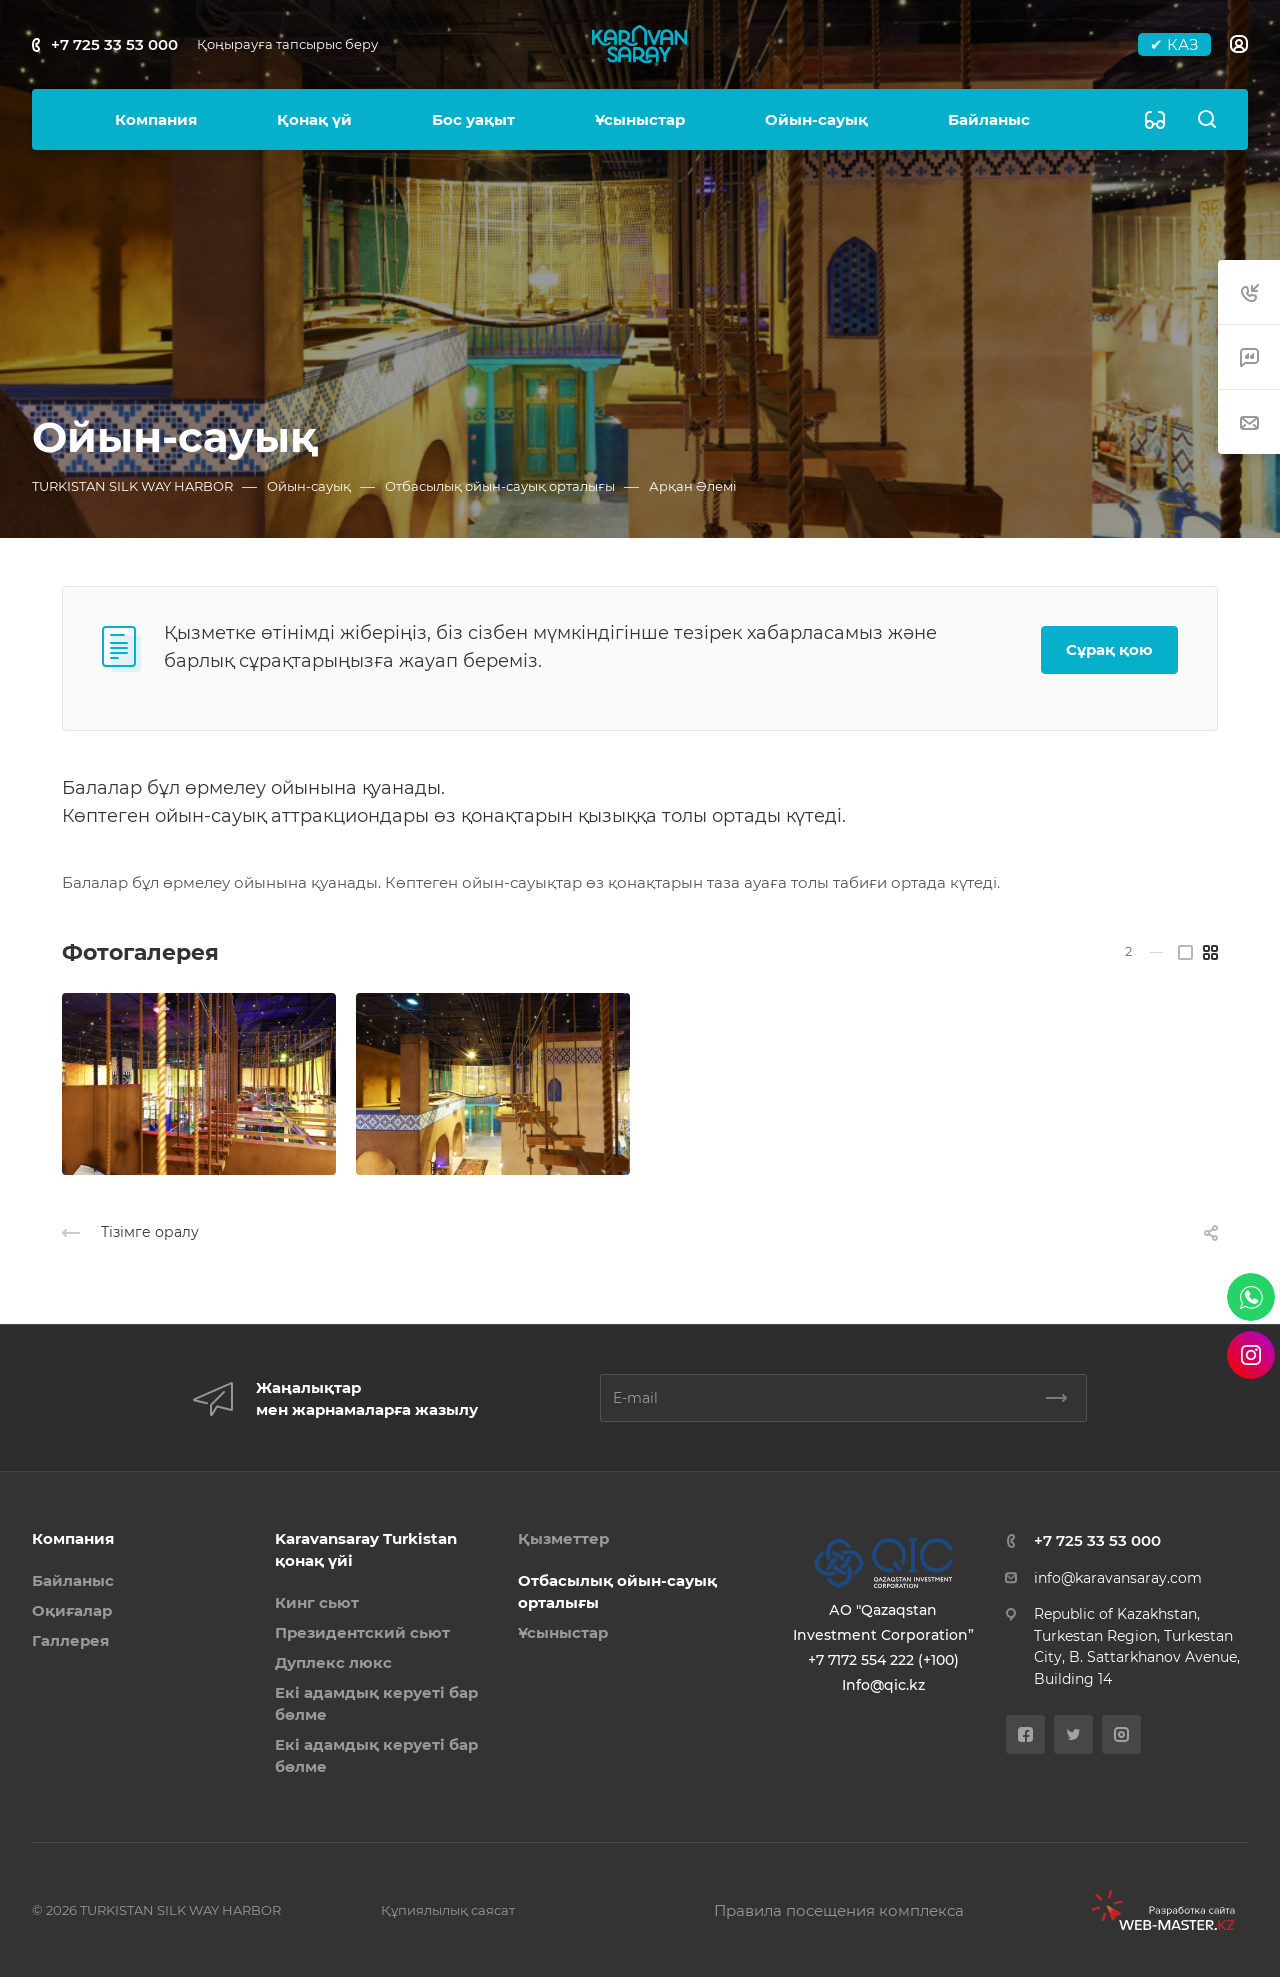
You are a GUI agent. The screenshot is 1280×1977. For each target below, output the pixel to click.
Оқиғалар (72, 1610)
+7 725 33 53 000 (114, 44)
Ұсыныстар (563, 1632)
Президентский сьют (362, 1632)
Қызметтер (563, 1538)
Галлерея (70, 1640)
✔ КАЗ (1174, 44)
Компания (73, 1538)
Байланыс (73, 1580)
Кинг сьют (317, 1602)
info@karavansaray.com (1118, 1578)
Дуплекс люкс (333, 1662)
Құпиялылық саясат (448, 1910)
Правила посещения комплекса (839, 1910)
